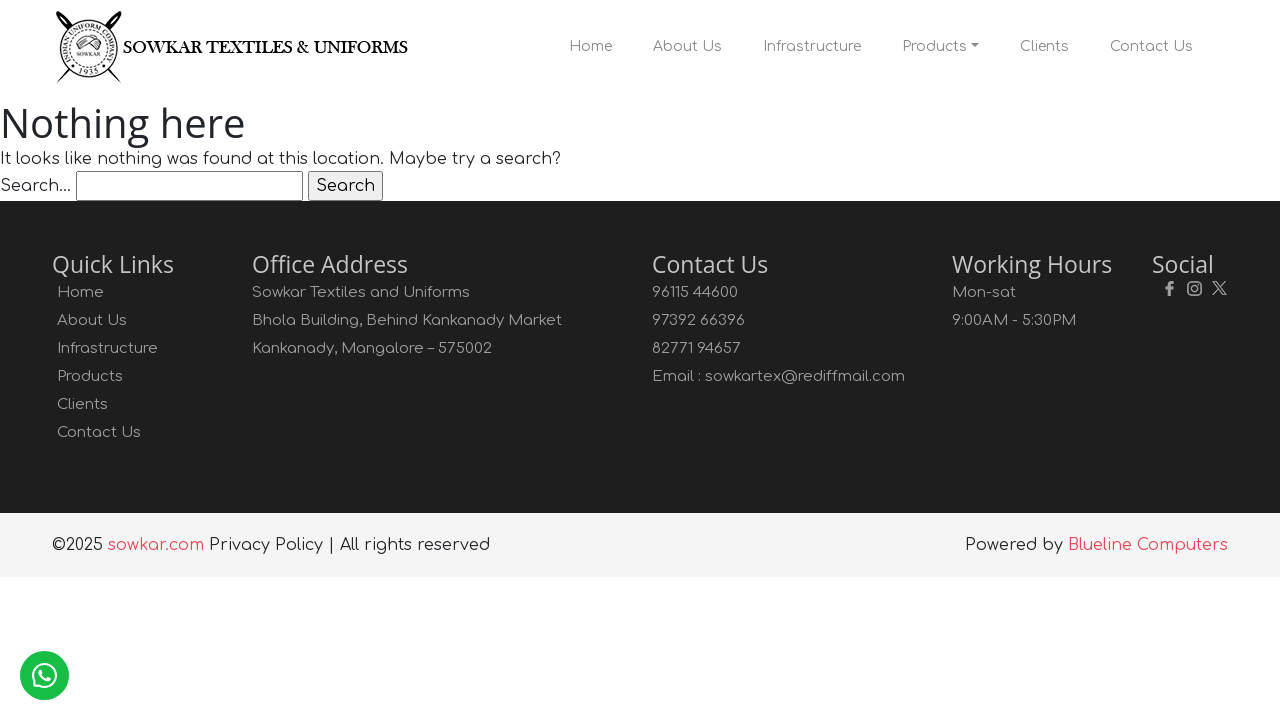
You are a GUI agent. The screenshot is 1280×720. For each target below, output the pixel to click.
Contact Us (1151, 46)
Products (934, 46)
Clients (1044, 46)
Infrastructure (812, 46)
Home (590, 46)
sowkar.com (156, 545)
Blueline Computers (1148, 545)
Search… (35, 186)
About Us (687, 46)
